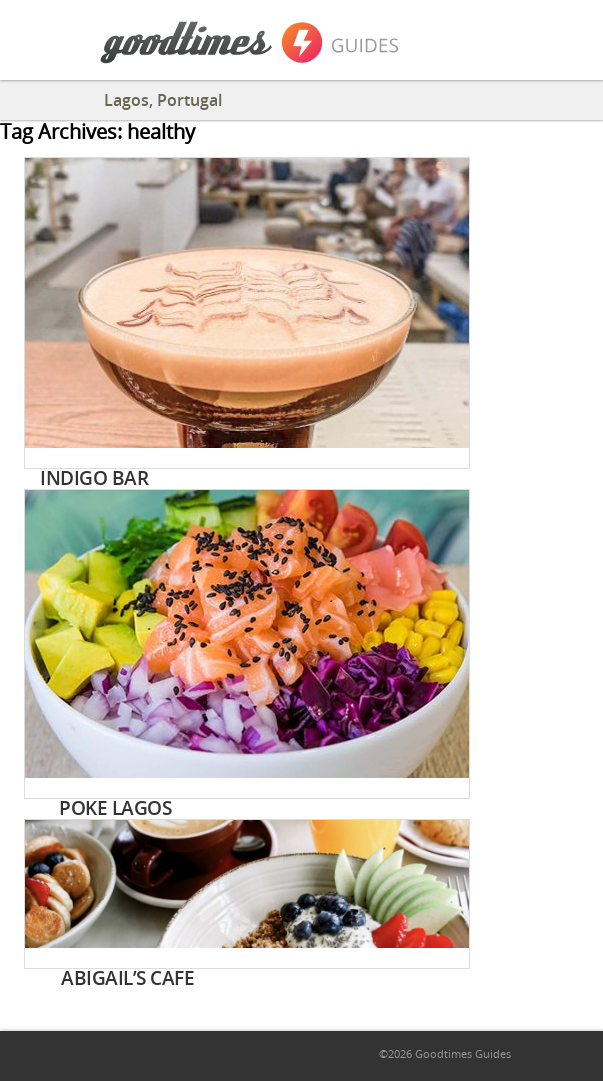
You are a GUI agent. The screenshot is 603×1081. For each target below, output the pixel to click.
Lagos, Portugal (163, 100)
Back (35, 99)
